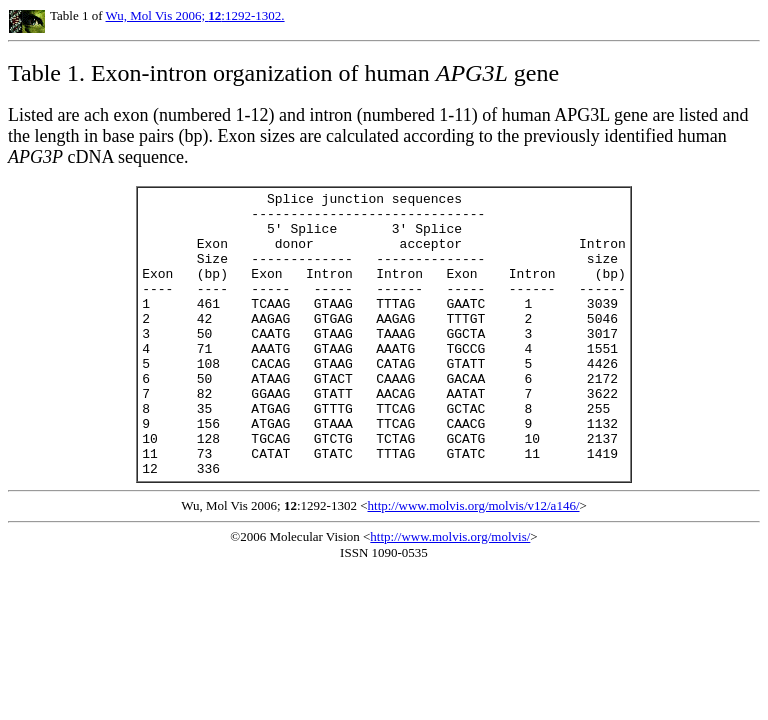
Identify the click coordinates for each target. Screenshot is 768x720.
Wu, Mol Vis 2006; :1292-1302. (195, 15)
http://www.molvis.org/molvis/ (450, 593)
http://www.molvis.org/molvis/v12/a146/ (474, 562)
